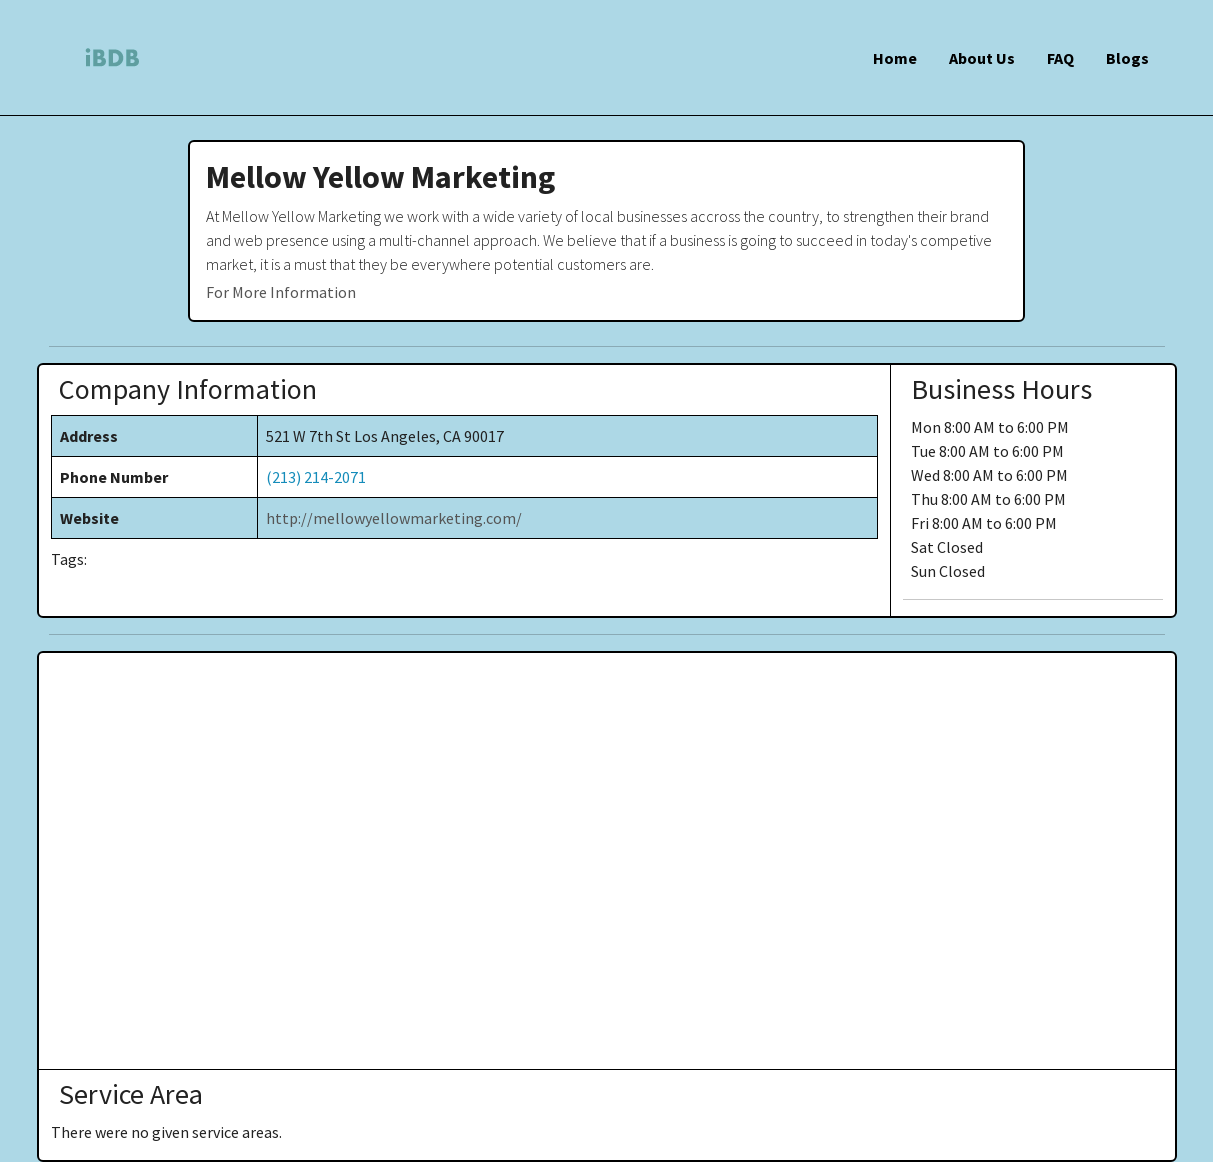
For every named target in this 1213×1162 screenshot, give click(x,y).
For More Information (281, 292)
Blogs (1127, 58)
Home (895, 58)
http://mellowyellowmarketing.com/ (394, 518)
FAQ (1060, 58)
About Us (982, 58)
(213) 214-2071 (316, 477)
